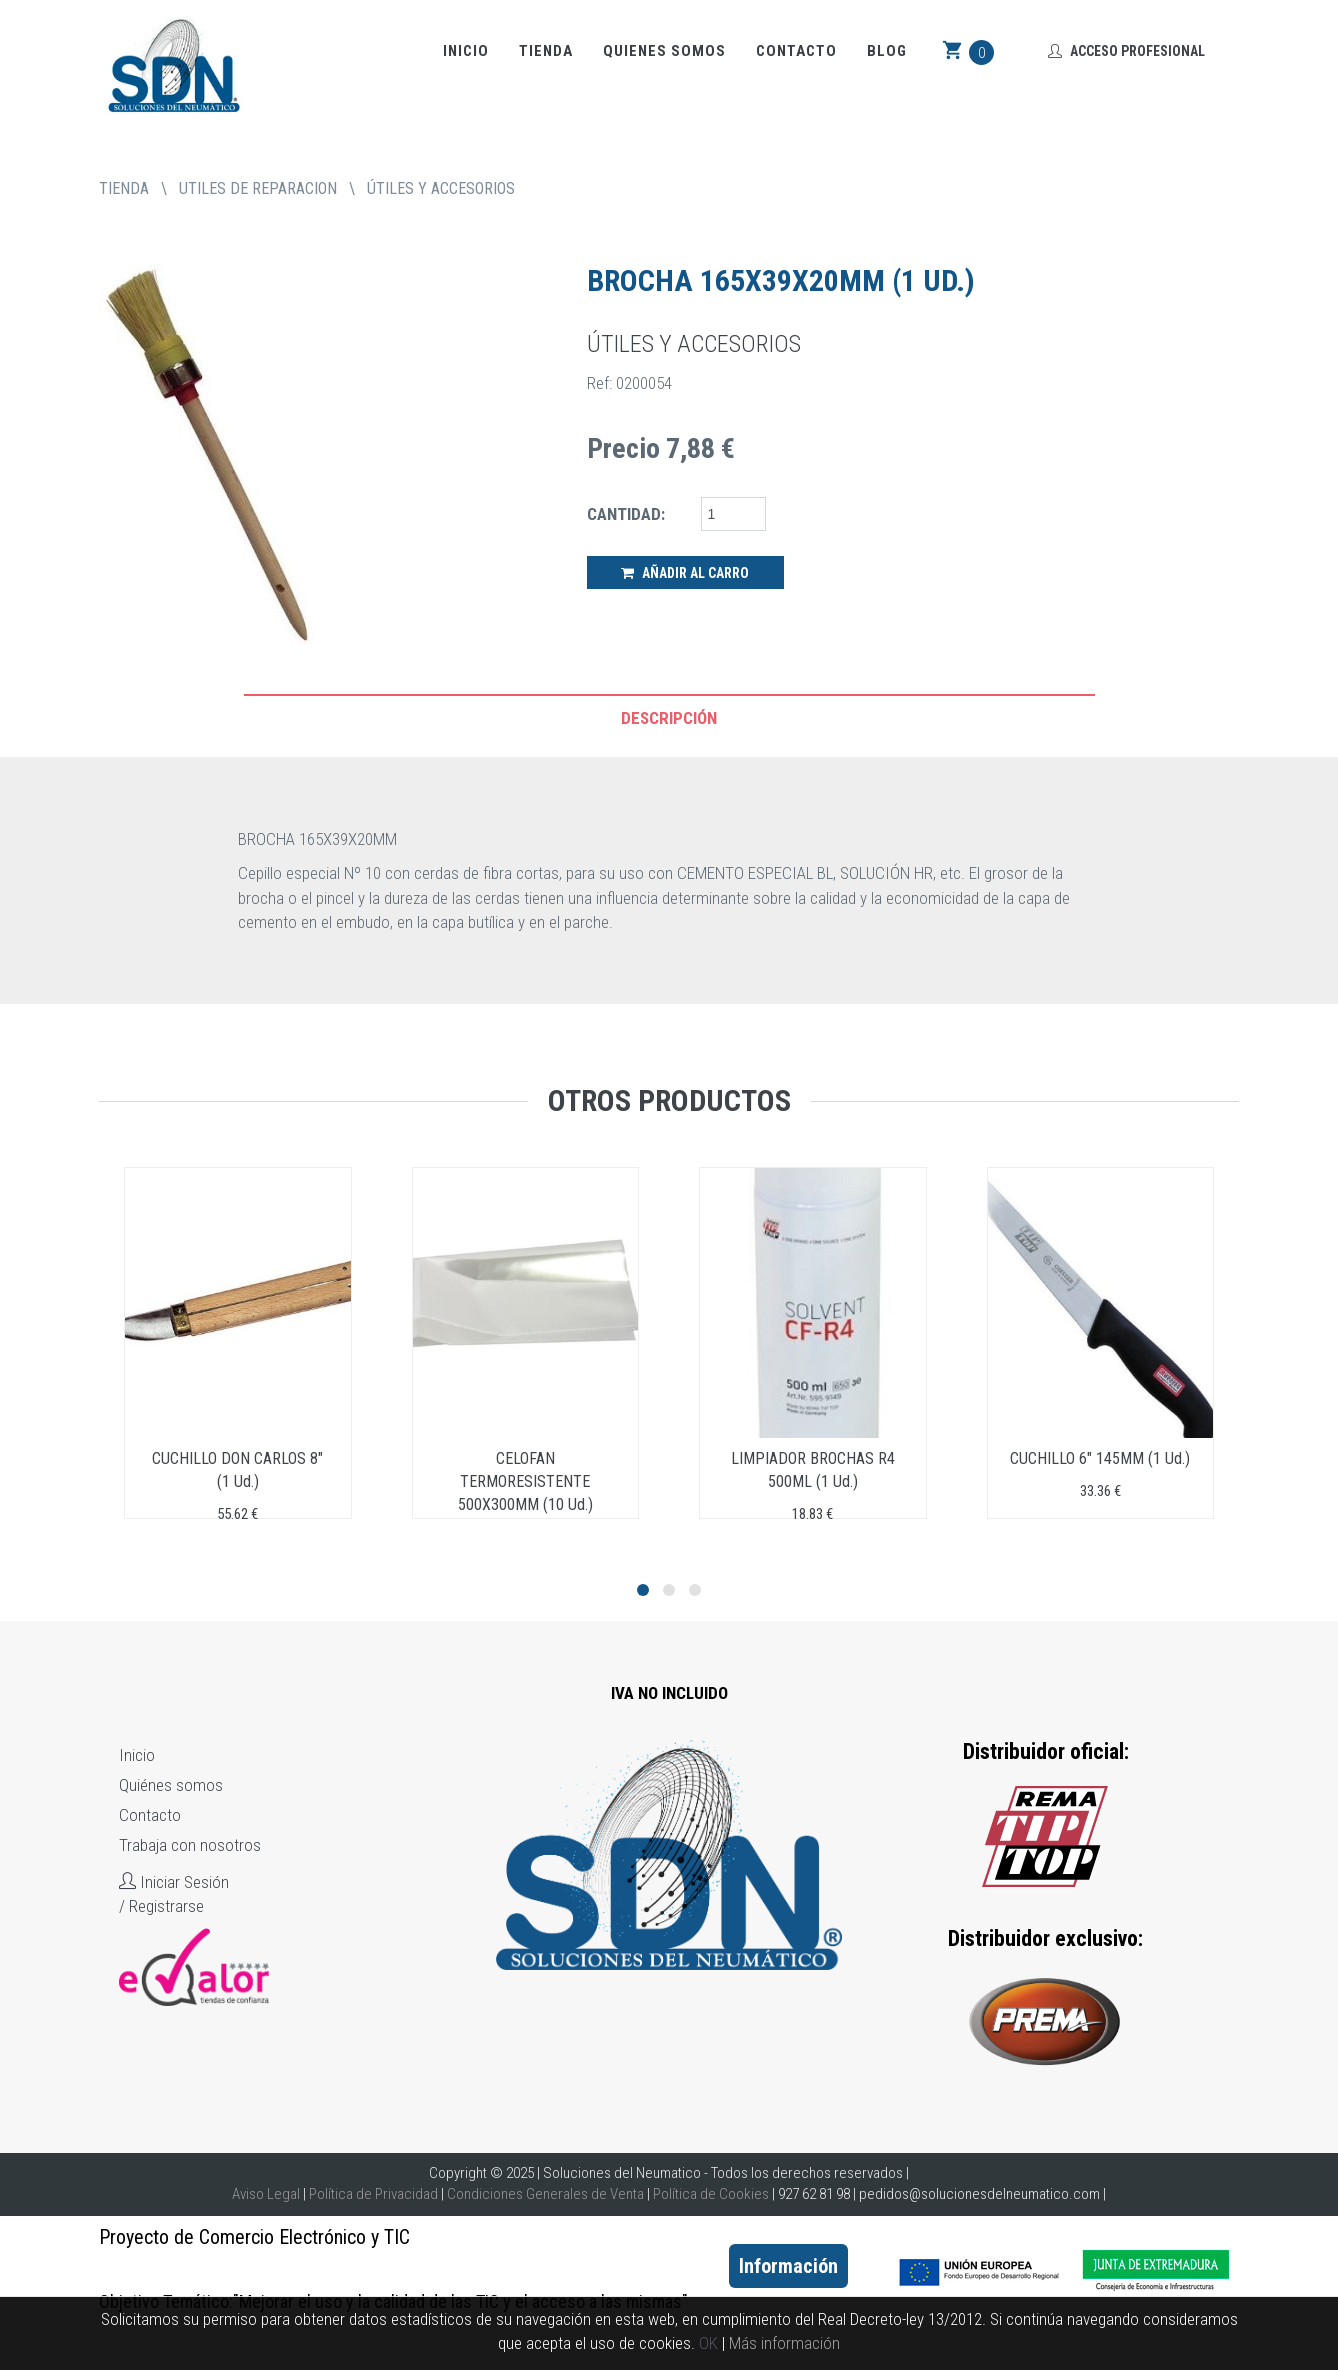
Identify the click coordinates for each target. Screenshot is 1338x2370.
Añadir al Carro (685, 573)
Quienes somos (664, 51)
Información (788, 2266)
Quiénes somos (171, 1785)
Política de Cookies (711, 2194)
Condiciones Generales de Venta (545, 2194)
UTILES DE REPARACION (258, 188)
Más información (784, 2343)
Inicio (466, 51)
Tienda (546, 51)
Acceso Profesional (1126, 51)
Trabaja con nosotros (190, 1845)
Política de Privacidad (373, 2194)
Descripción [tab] (669, 718)
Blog (887, 51)
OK (708, 2343)
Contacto (796, 51)
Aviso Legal (266, 2194)
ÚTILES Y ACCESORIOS (441, 188)
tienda (124, 188)
